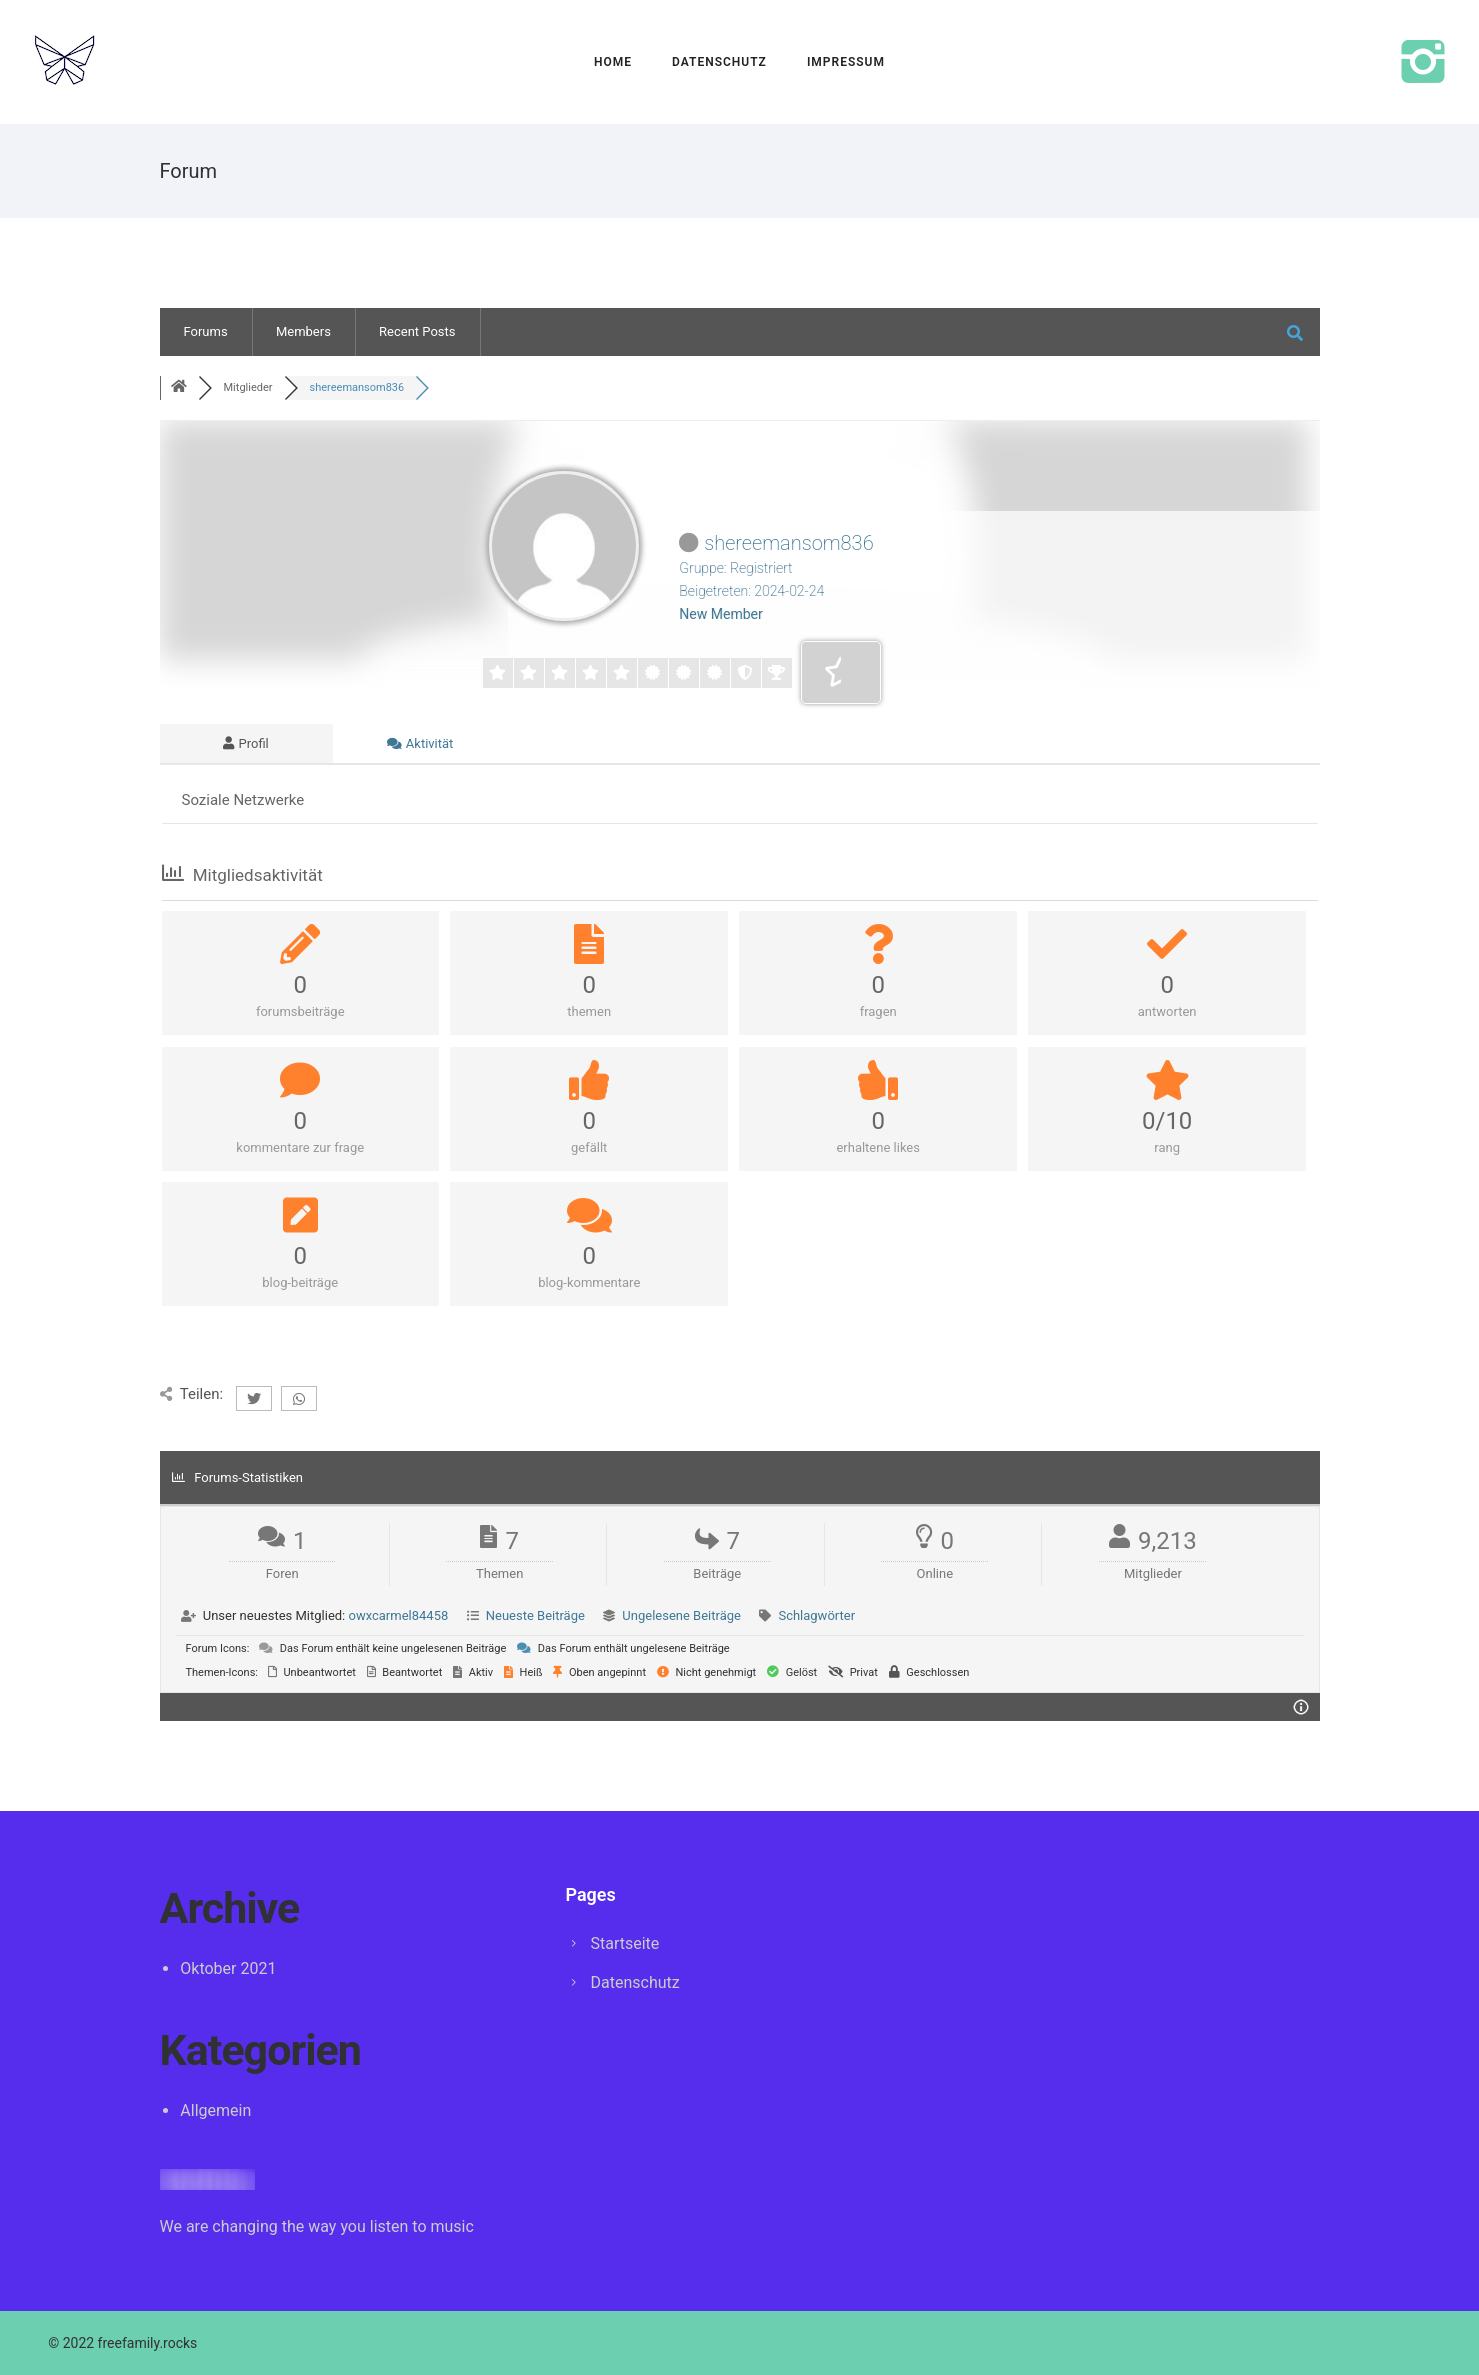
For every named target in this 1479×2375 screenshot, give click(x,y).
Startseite (625, 1943)
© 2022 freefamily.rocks (122, 2343)
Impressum (846, 62)
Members (303, 331)
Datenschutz (719, 62)
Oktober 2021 (228, 1968)
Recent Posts (417, 331)
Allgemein (215, 2110)
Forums (206, 331)
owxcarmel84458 (398, 1615)
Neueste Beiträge (535, 1615)
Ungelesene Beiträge (681, 1615)
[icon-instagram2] (1423, 64)
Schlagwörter (816, 1615)
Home (613, 62)
